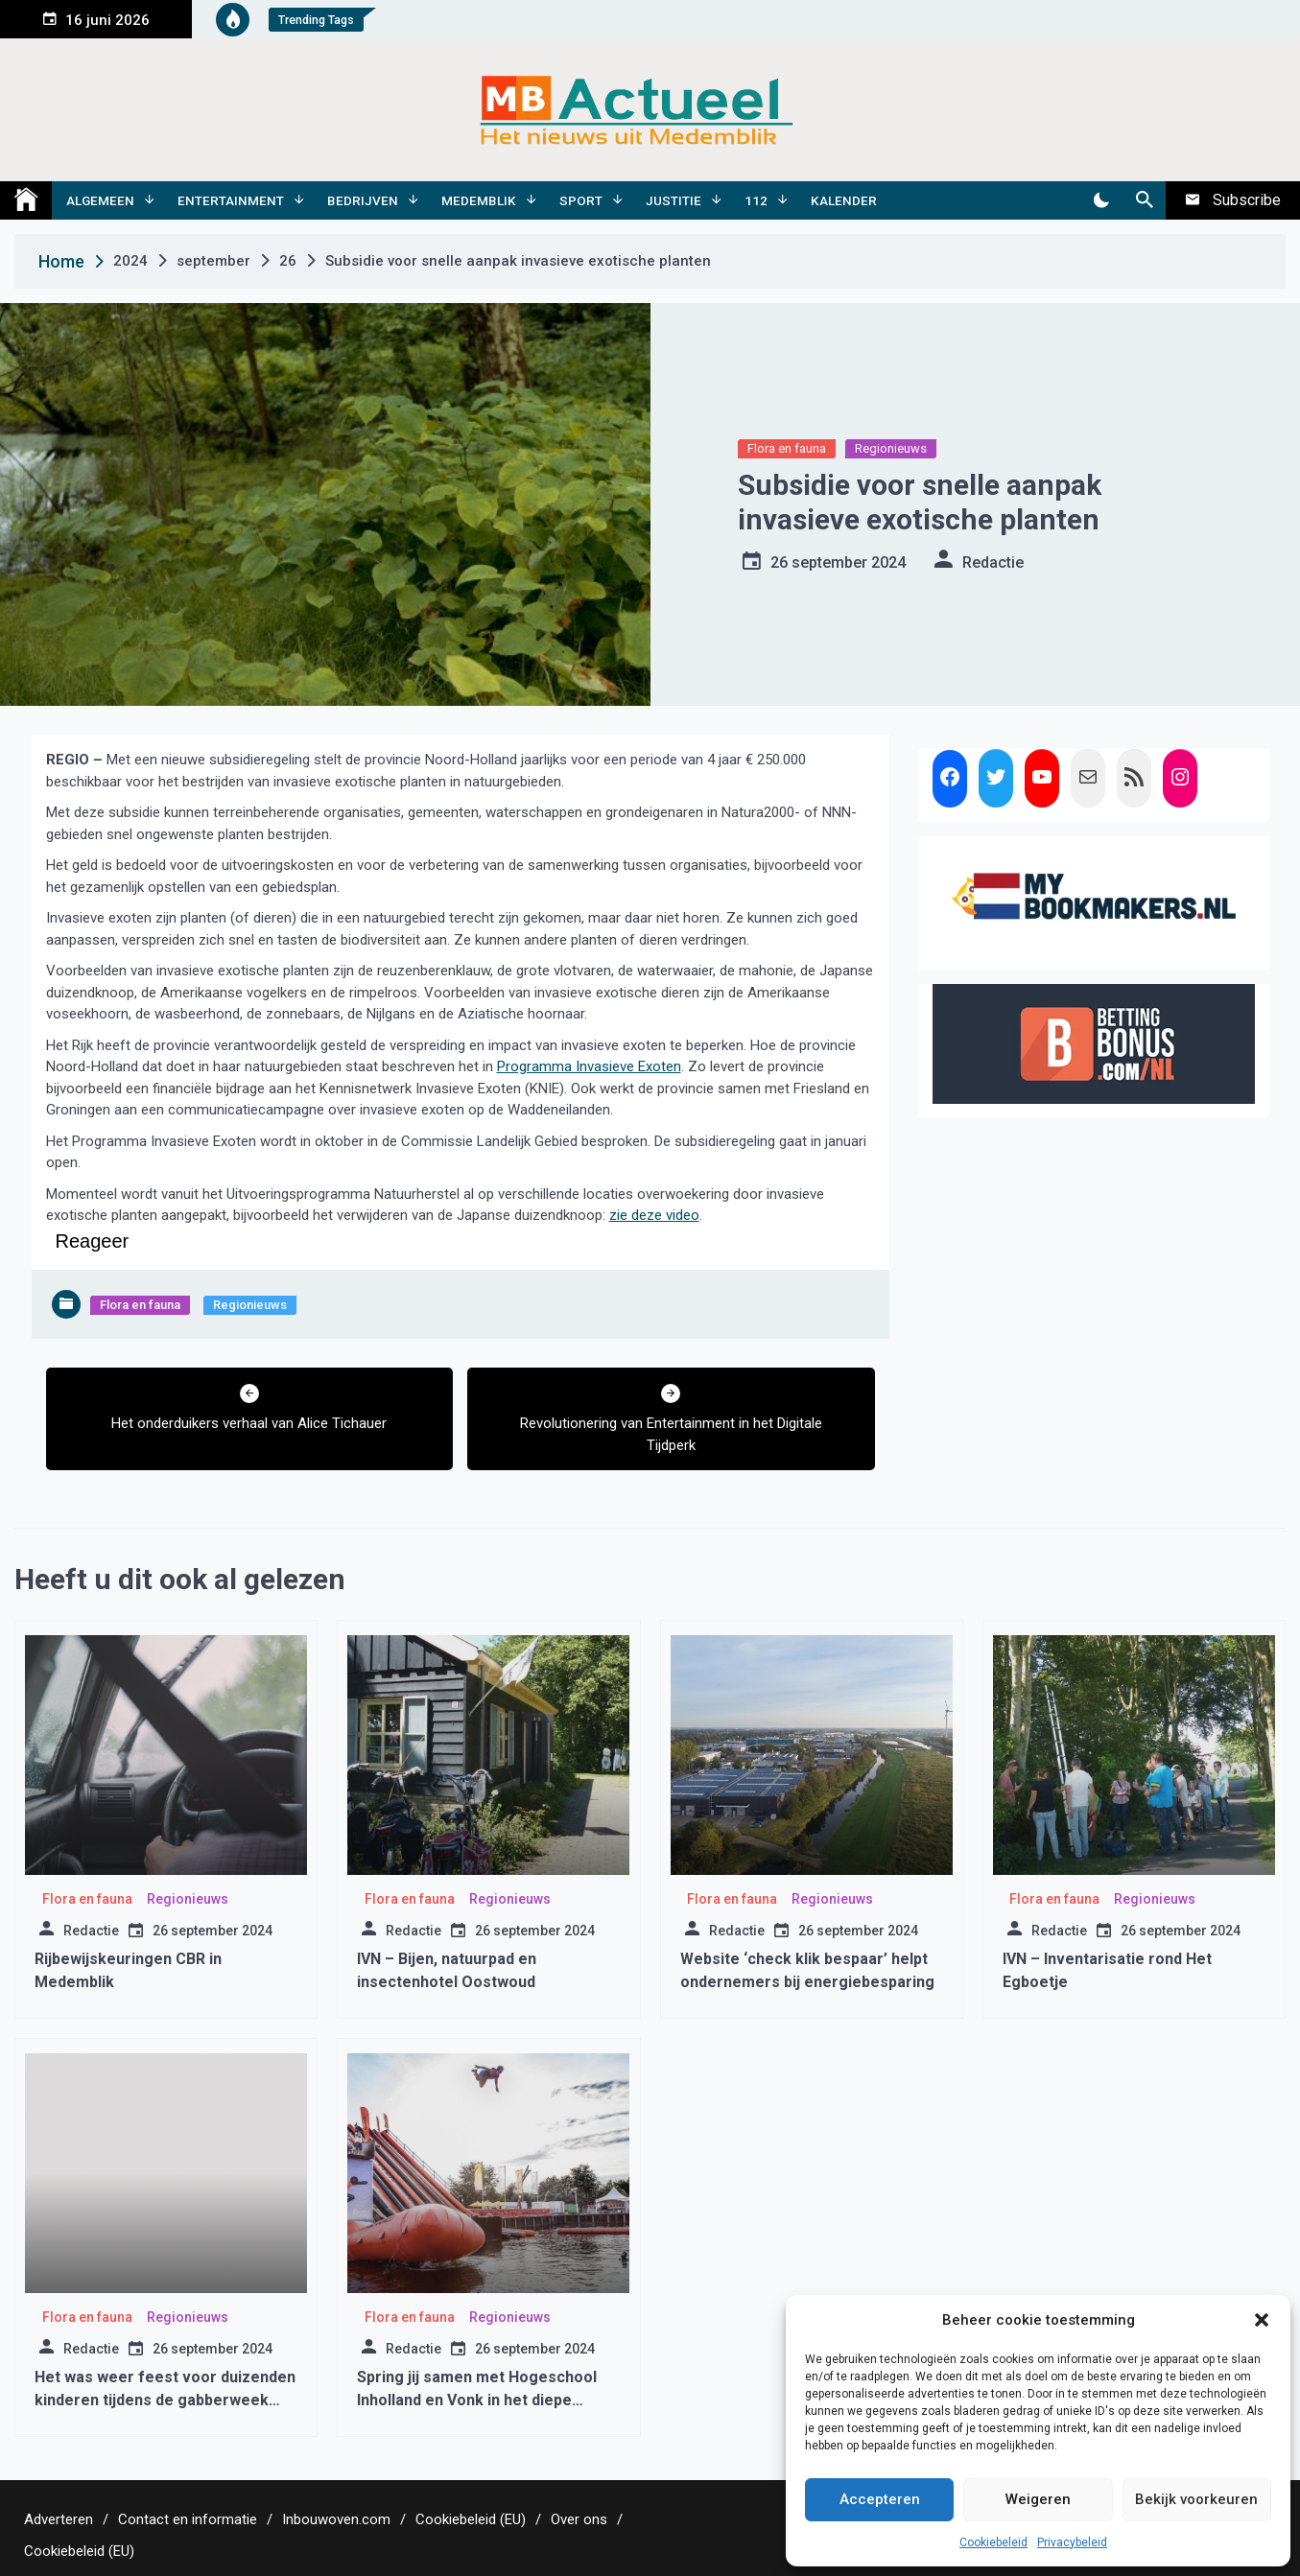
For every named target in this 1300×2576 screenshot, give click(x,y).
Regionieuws (891, 448)
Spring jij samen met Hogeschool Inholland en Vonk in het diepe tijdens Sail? (477, 2400)
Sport (581, 200)
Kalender (844, 200)
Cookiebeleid (993, 2542)
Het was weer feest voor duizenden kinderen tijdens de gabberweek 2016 (165, 2400)
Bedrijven (362, 200)
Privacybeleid (1072, 2542)
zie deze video (654, 1215)
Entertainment (230, 200)
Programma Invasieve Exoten (589, 1066)
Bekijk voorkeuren (1196, 2499)
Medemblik (478, 200)
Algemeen (100, 200)
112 (756, 200)
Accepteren (879, 2499)
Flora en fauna (786, 448)
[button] (1261, 2320)
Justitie (673, 200)
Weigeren (1038, 2499)
